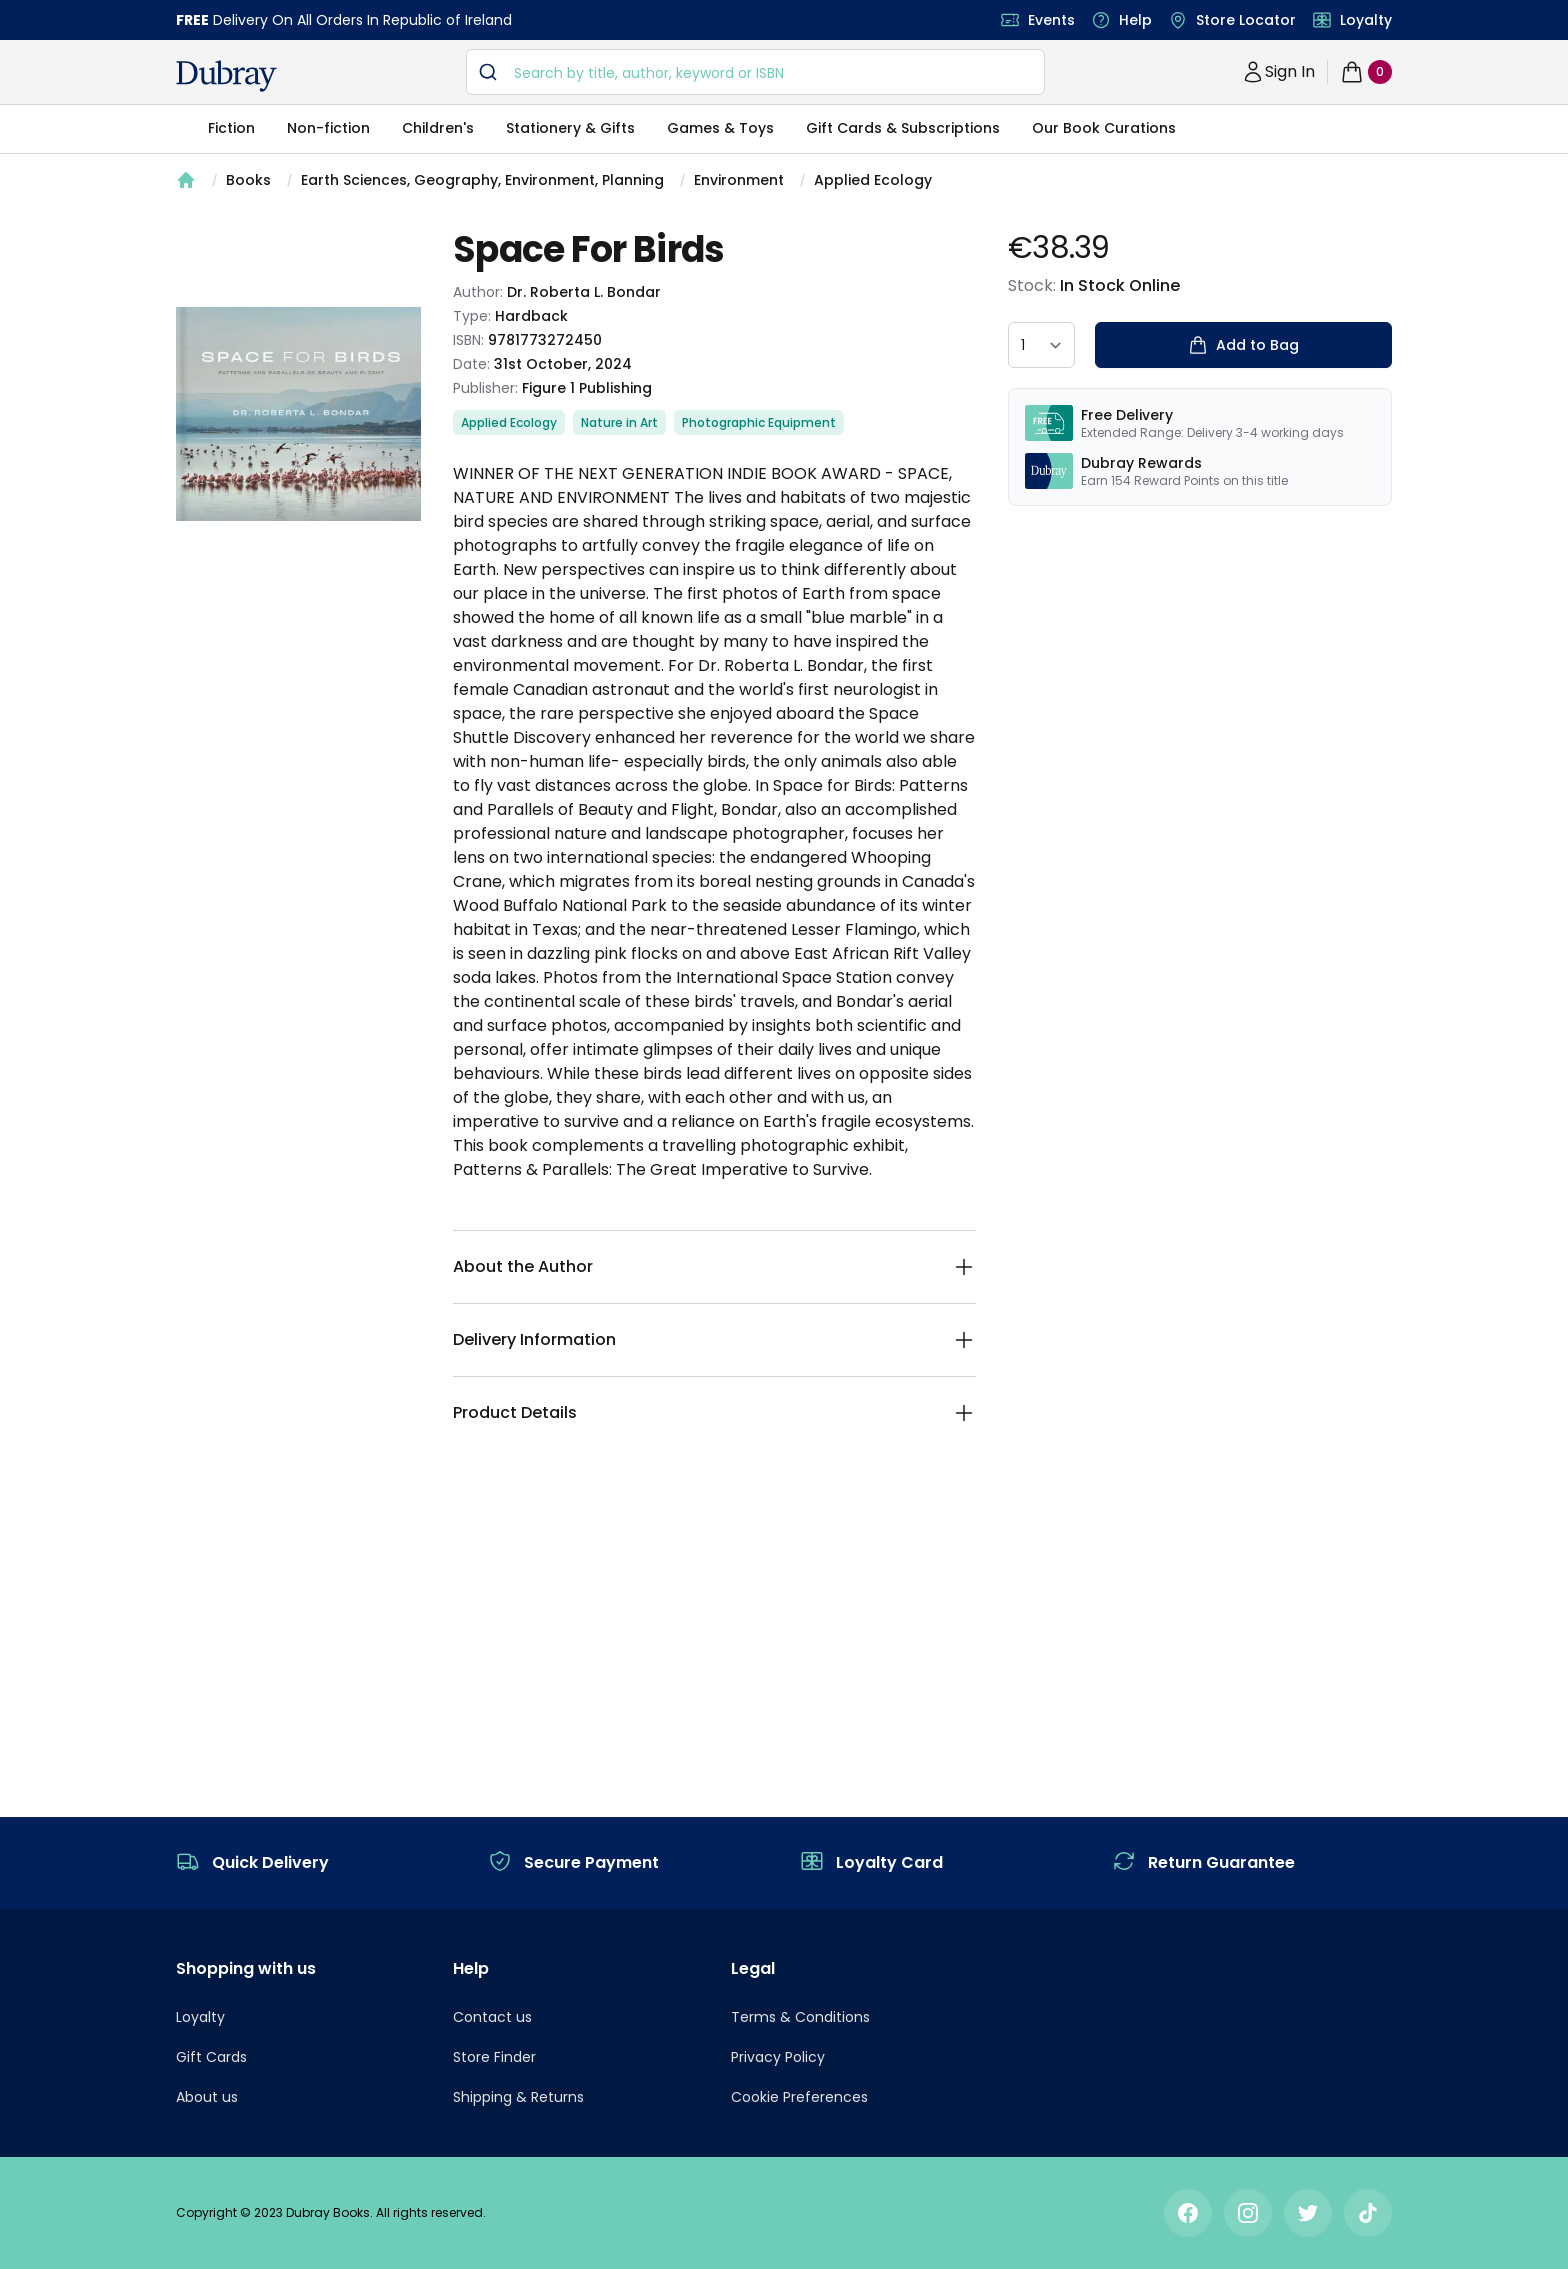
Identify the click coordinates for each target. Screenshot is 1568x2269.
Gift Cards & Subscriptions (903, 128)
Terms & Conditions (800, 2017)
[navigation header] (226, 76)
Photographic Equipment (759, 422)
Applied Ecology (873, 180)
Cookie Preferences (799, 2097)
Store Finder (494, 2057)
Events (1051, 20)
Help (1135, 20)
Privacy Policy (778, 2057)
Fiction (231, 128)
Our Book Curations (1104, 128)
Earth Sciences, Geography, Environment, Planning (482, 180)
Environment (739, 180)
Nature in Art (619, 422)
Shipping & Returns (518, 2097)
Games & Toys (720, 128)
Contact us (492, 2017)
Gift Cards (211, 2057)
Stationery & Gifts (570, 128)
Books (248, 180)
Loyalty (1366, 20)
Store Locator (1246, 20)
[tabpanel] (298, 414)
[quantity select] (1041, 345)
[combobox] (755, 72)
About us (207, 2097)
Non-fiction (328, 128)
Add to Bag (1243, 345)
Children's (438, 128)
